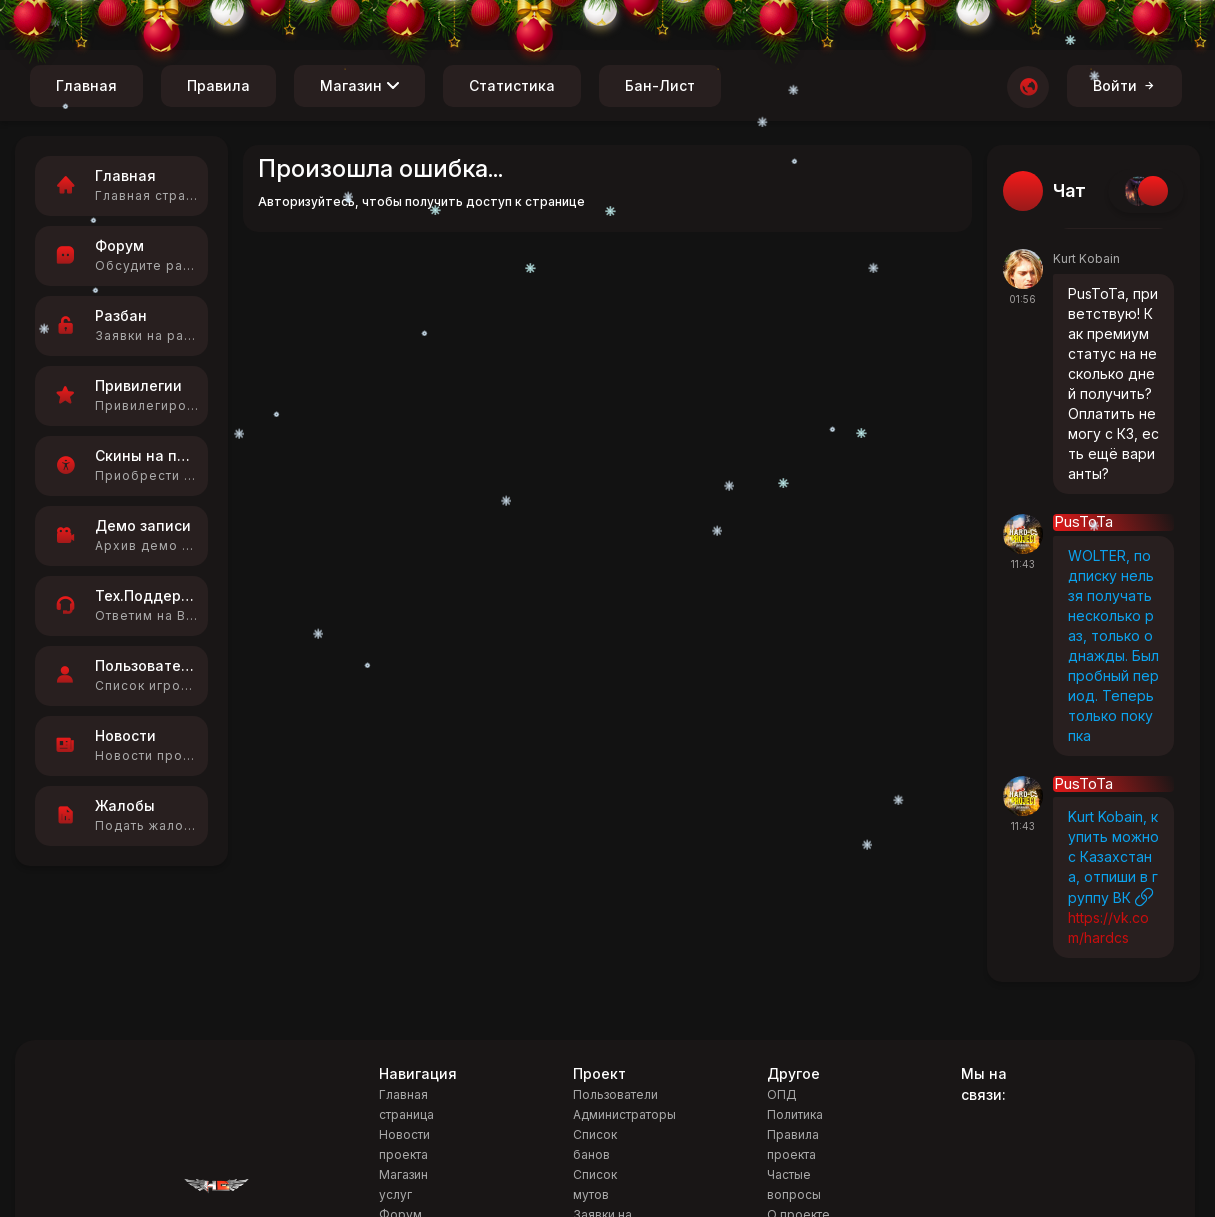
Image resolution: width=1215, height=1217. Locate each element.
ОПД (782, 1094)
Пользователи (615, 1094)
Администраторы (624, 1114)
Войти (1124, 85)
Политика (795, 1114)
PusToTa (1083, 522)
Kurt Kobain (1086, 258)
